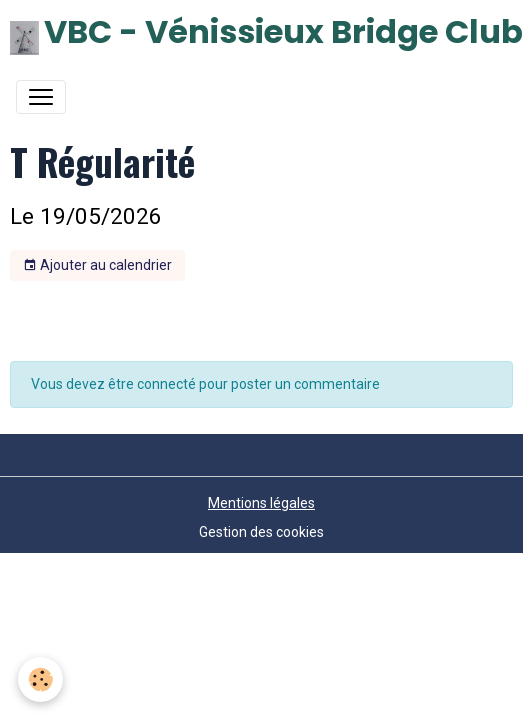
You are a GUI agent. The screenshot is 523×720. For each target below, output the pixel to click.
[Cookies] (40, 679)
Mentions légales (261, 503)
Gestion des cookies (261, 532)
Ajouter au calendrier (97, 266)
